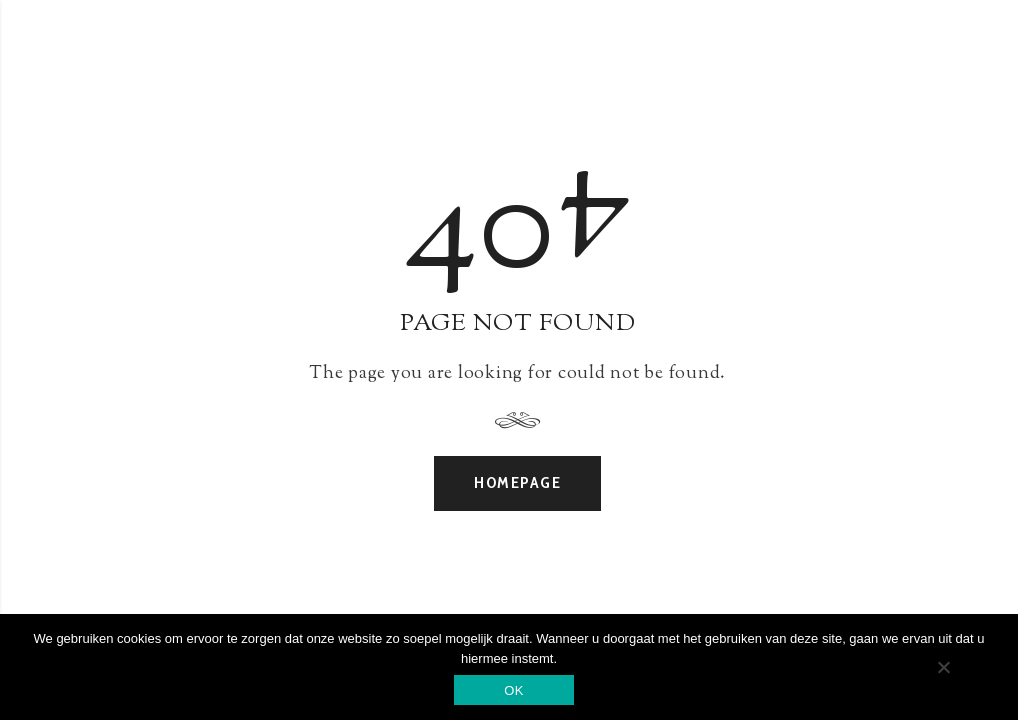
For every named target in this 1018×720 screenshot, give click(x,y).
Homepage (517, 482)
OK (513, 690)
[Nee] (943, 667)
